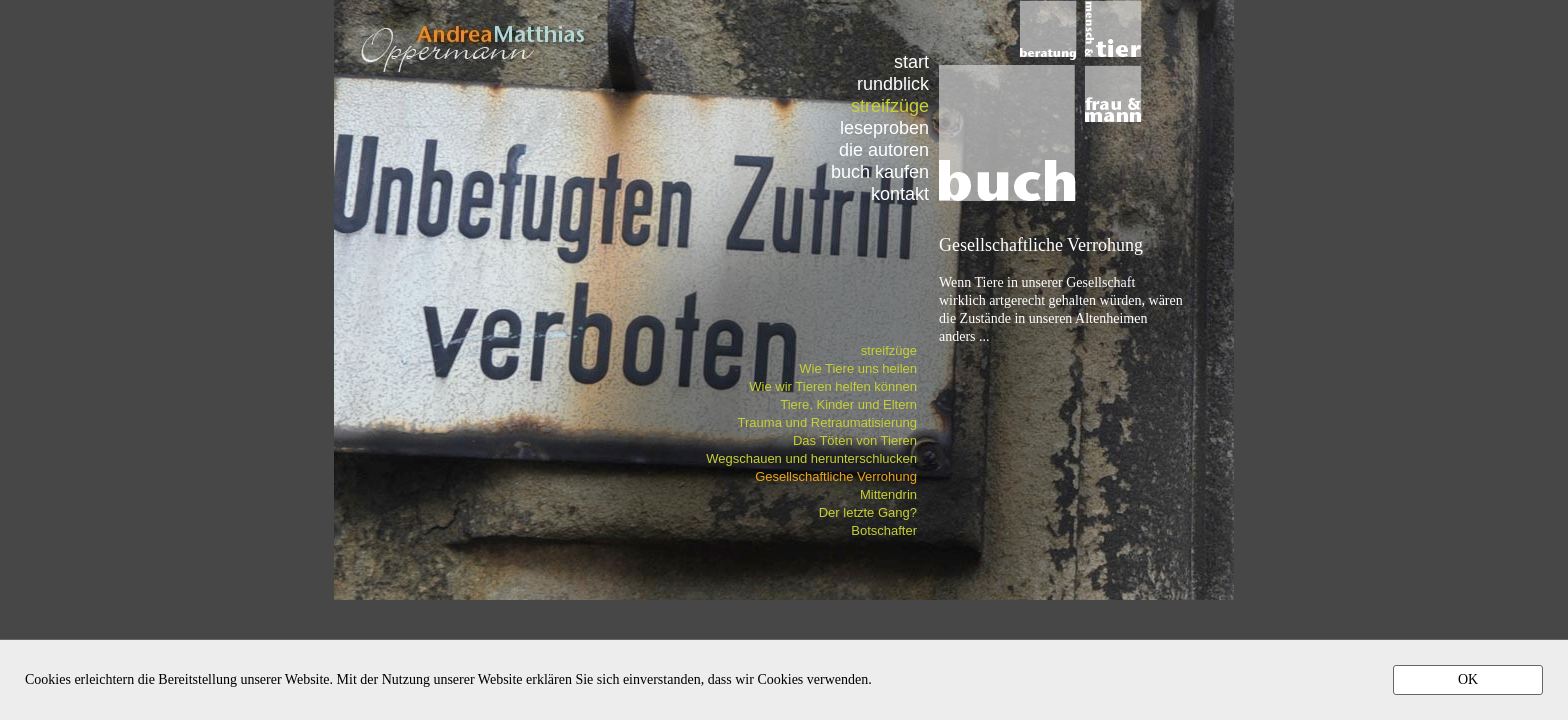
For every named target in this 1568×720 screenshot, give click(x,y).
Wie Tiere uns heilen (858, 368)
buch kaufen (880, 171)
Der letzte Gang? (868, 512)
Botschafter (884, 530)
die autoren (884, 149)
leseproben (884, 127)
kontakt (900, 193)
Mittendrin (888, 494)
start (911, 61)
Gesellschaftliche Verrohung (836, 476)
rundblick (893, 83)
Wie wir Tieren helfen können (833, 386)
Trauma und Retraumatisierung (827, 422)
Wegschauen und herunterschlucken (811, 458)
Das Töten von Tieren (855, 440)
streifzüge (889, 350)
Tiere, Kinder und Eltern (848, 404)
